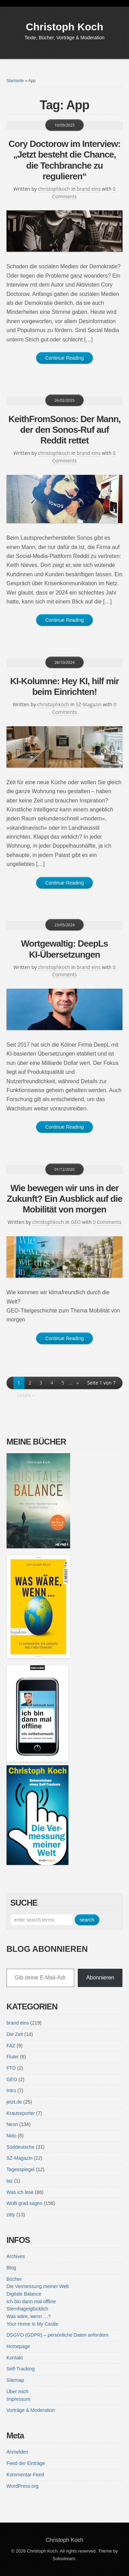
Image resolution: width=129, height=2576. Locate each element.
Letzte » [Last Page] (26, 1395)
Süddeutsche (21, 2147)
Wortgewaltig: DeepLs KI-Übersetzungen (64, 948)
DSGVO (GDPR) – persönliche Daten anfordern (57, 2335)
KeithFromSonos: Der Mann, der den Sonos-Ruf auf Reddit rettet (64, 430)
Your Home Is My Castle (32, 2324)
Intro (11, 2090)
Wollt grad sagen (25, 2203)
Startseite (15, 80)
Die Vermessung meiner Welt (38, 2286)
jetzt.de (14, 2102)
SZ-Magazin (88, 704)
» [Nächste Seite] (77, 1382)
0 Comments (107, 1222)
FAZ (11, 2045)
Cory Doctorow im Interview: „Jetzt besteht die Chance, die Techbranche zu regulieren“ (65, 160)
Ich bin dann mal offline (31, 2301)
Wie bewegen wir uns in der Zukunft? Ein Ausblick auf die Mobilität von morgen (64, 1199)
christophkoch (54, 189)
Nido (12, 2135)
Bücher (14, 2279)
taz (10, 2181)
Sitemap (15, 2380)
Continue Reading (64, 358)
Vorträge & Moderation (31, 2410)
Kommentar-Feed (25, 2474)
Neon (12, 2124)
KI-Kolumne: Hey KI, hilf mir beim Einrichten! (64, 686)
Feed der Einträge (26, 2463)
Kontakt (15, 2357)
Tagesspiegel (21, 2169)
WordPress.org (23, 2486)
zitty (11, 2214)
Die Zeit (15, 2034)
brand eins (89, 189)
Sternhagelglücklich (27, 2309)
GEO (76, 1222)
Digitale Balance (24, 2294)
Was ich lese (20, 2192)
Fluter (13, 2056)
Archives (16, 2256)
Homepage (18, 2346)
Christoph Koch (64, 26)
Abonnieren (100, 1977)
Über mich (18, 2391)
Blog (11, 2267)
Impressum (18, 2399)
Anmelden (17, 2452)
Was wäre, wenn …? (29, 2316)
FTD (11, 2068)
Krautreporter (21, 2113)
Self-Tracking (21, 2369)
